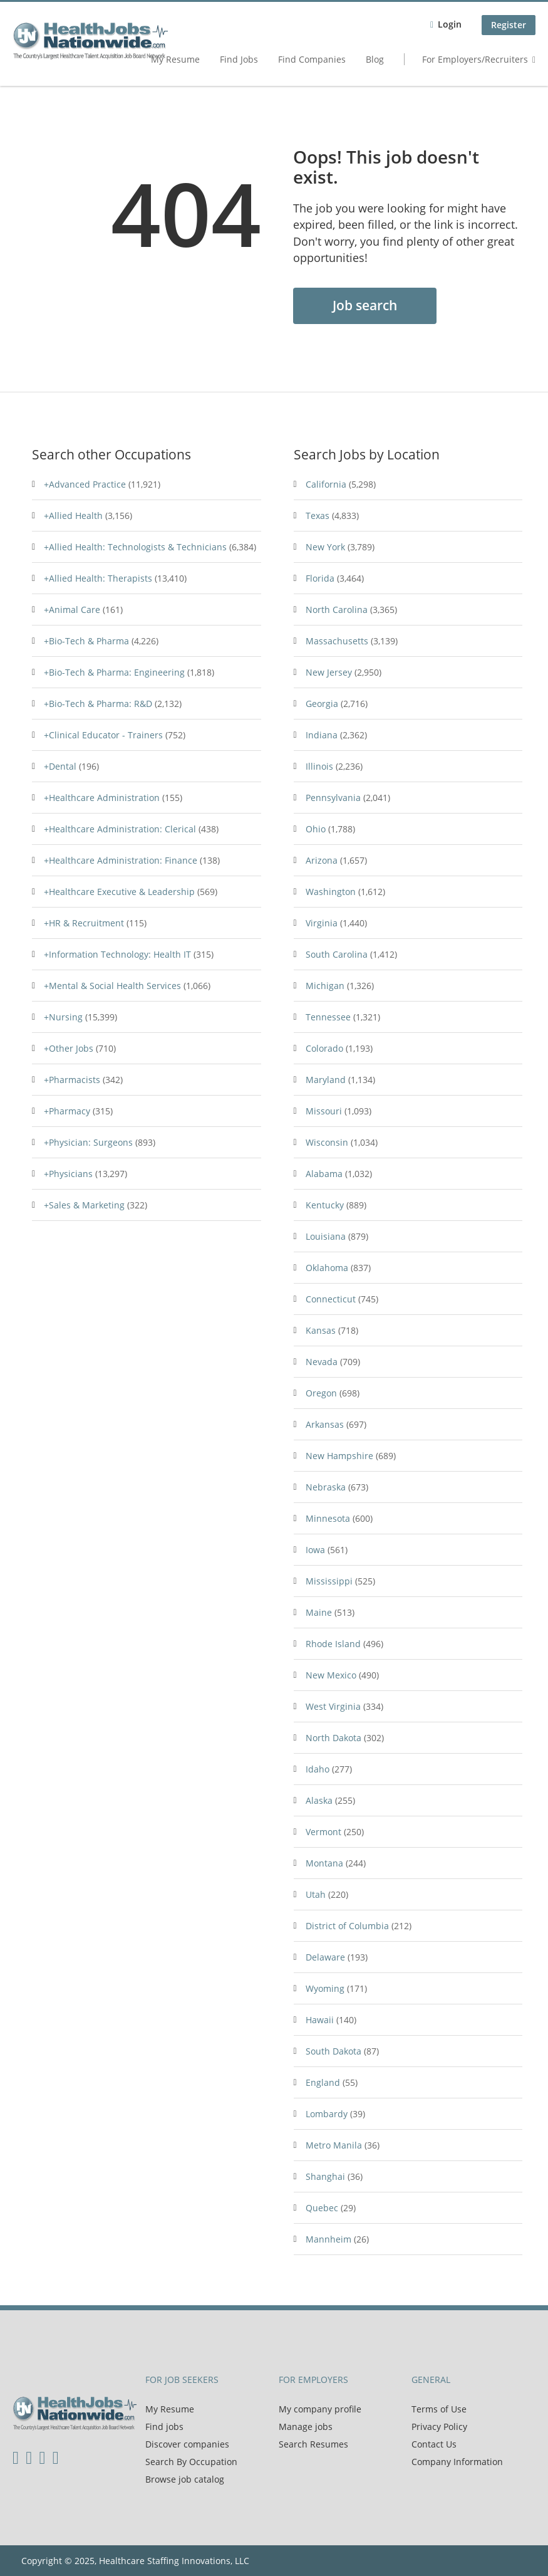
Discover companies (187, 2444)
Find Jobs (239, 59)
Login (450, 24)
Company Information (457, 2462)
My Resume (175, 59)
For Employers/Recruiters (475, 59)
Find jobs (164, 2426)
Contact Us (434, 2444)
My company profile (320, 2409)
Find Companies (312, 59)
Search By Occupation (191, 2462)
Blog (375, 59)
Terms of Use (439, 2409)
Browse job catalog (184, 2479)
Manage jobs (306, 2426)
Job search (365, 305)
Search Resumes (313, 2444)
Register (508, 25)
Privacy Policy (439, 2426)
